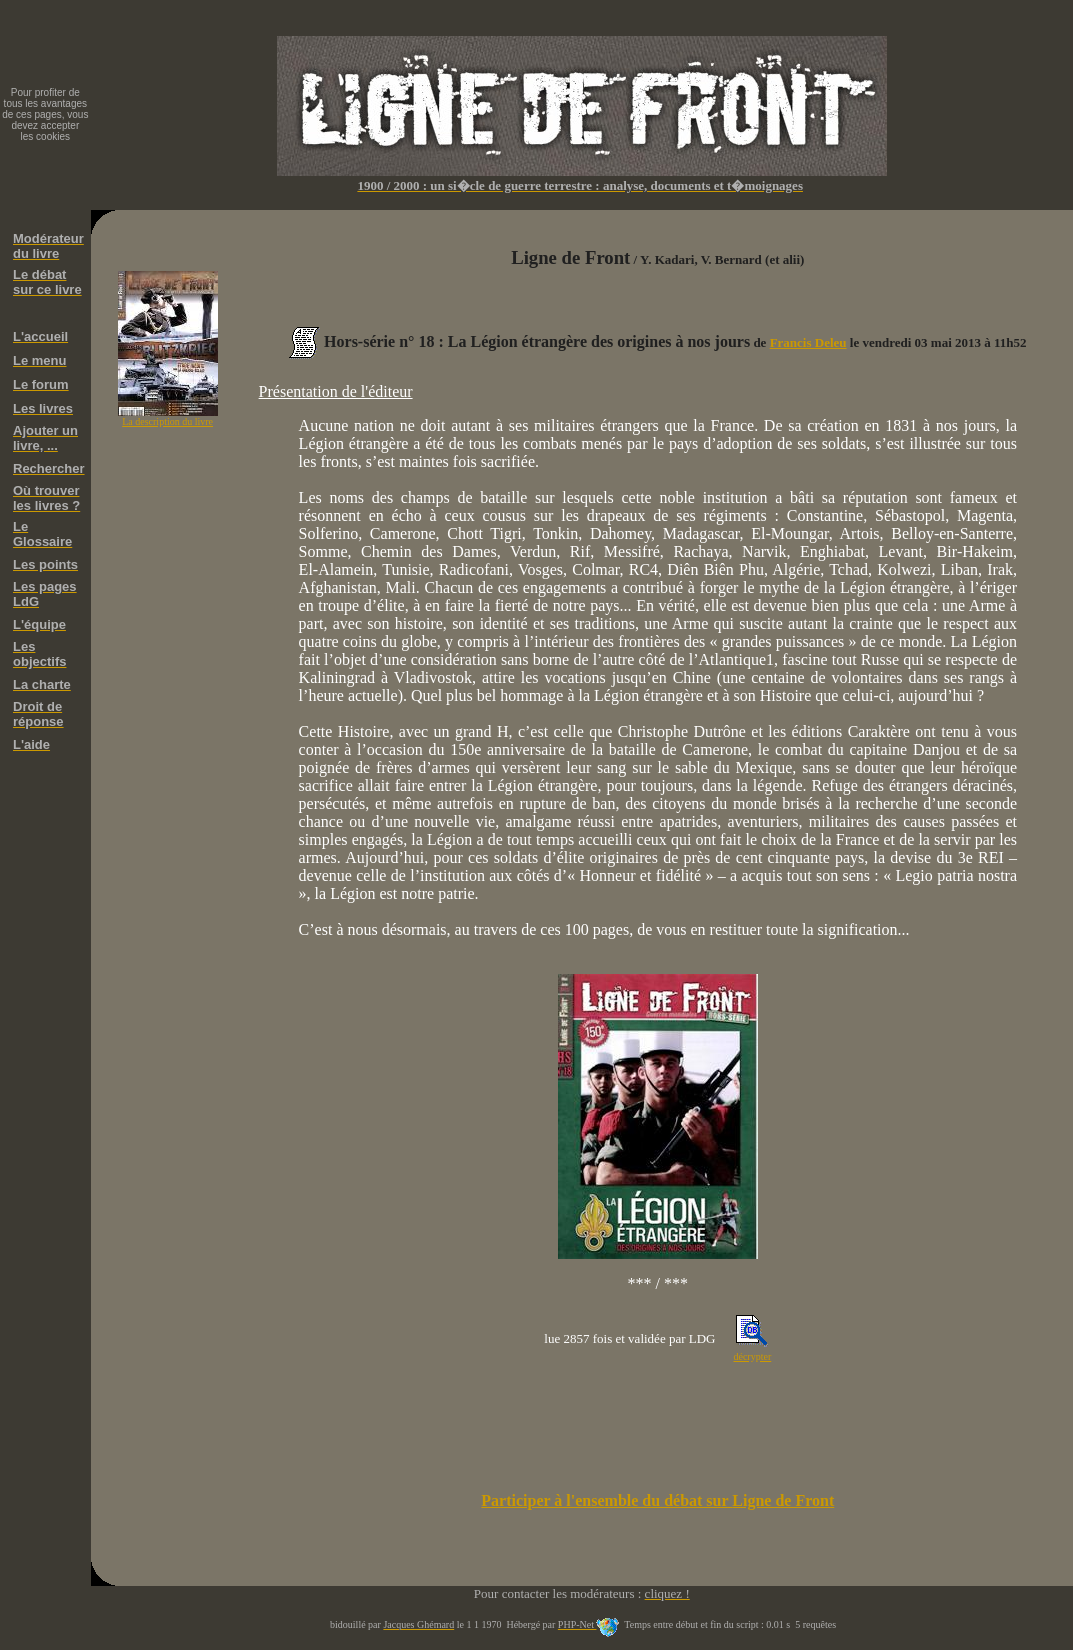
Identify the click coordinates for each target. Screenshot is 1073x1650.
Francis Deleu (808, 342)
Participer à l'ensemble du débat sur (657, 1500)
